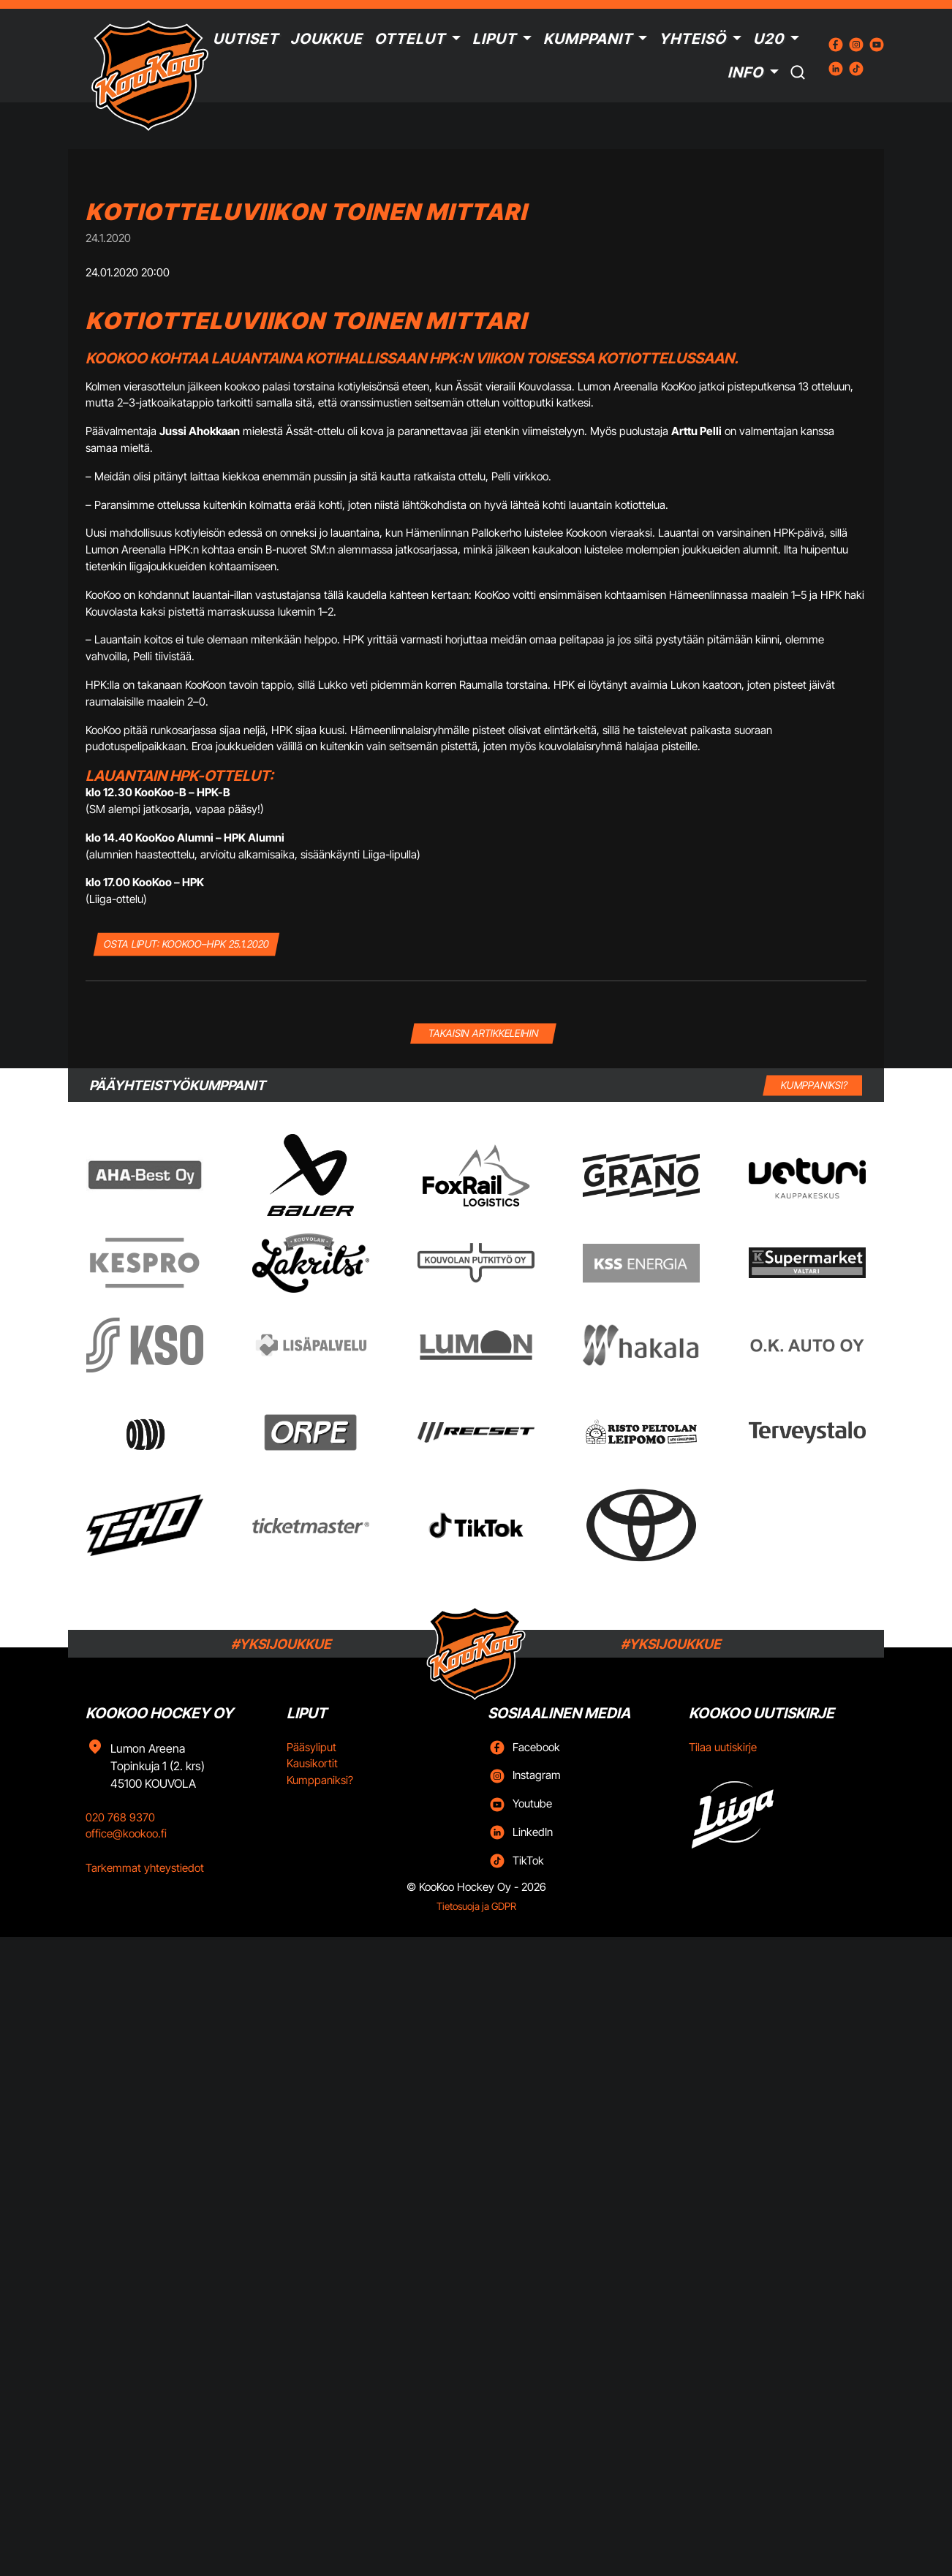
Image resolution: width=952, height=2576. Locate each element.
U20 (768, 39)
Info (745, 72)
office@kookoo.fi (126, 1833)
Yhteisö (692, 39)
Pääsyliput (311, 1747)
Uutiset (246, 39)
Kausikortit (312, 1763)
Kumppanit (587, 39)
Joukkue (326, 39)
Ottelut (409, 39)
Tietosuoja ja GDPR (476, 1906)
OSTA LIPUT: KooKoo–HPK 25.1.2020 (186, 943)
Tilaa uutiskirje (723, 1747)
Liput (494, 39)
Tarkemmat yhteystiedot (145, 1868)
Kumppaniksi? (320, 1780)
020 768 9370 (120, 1817)
